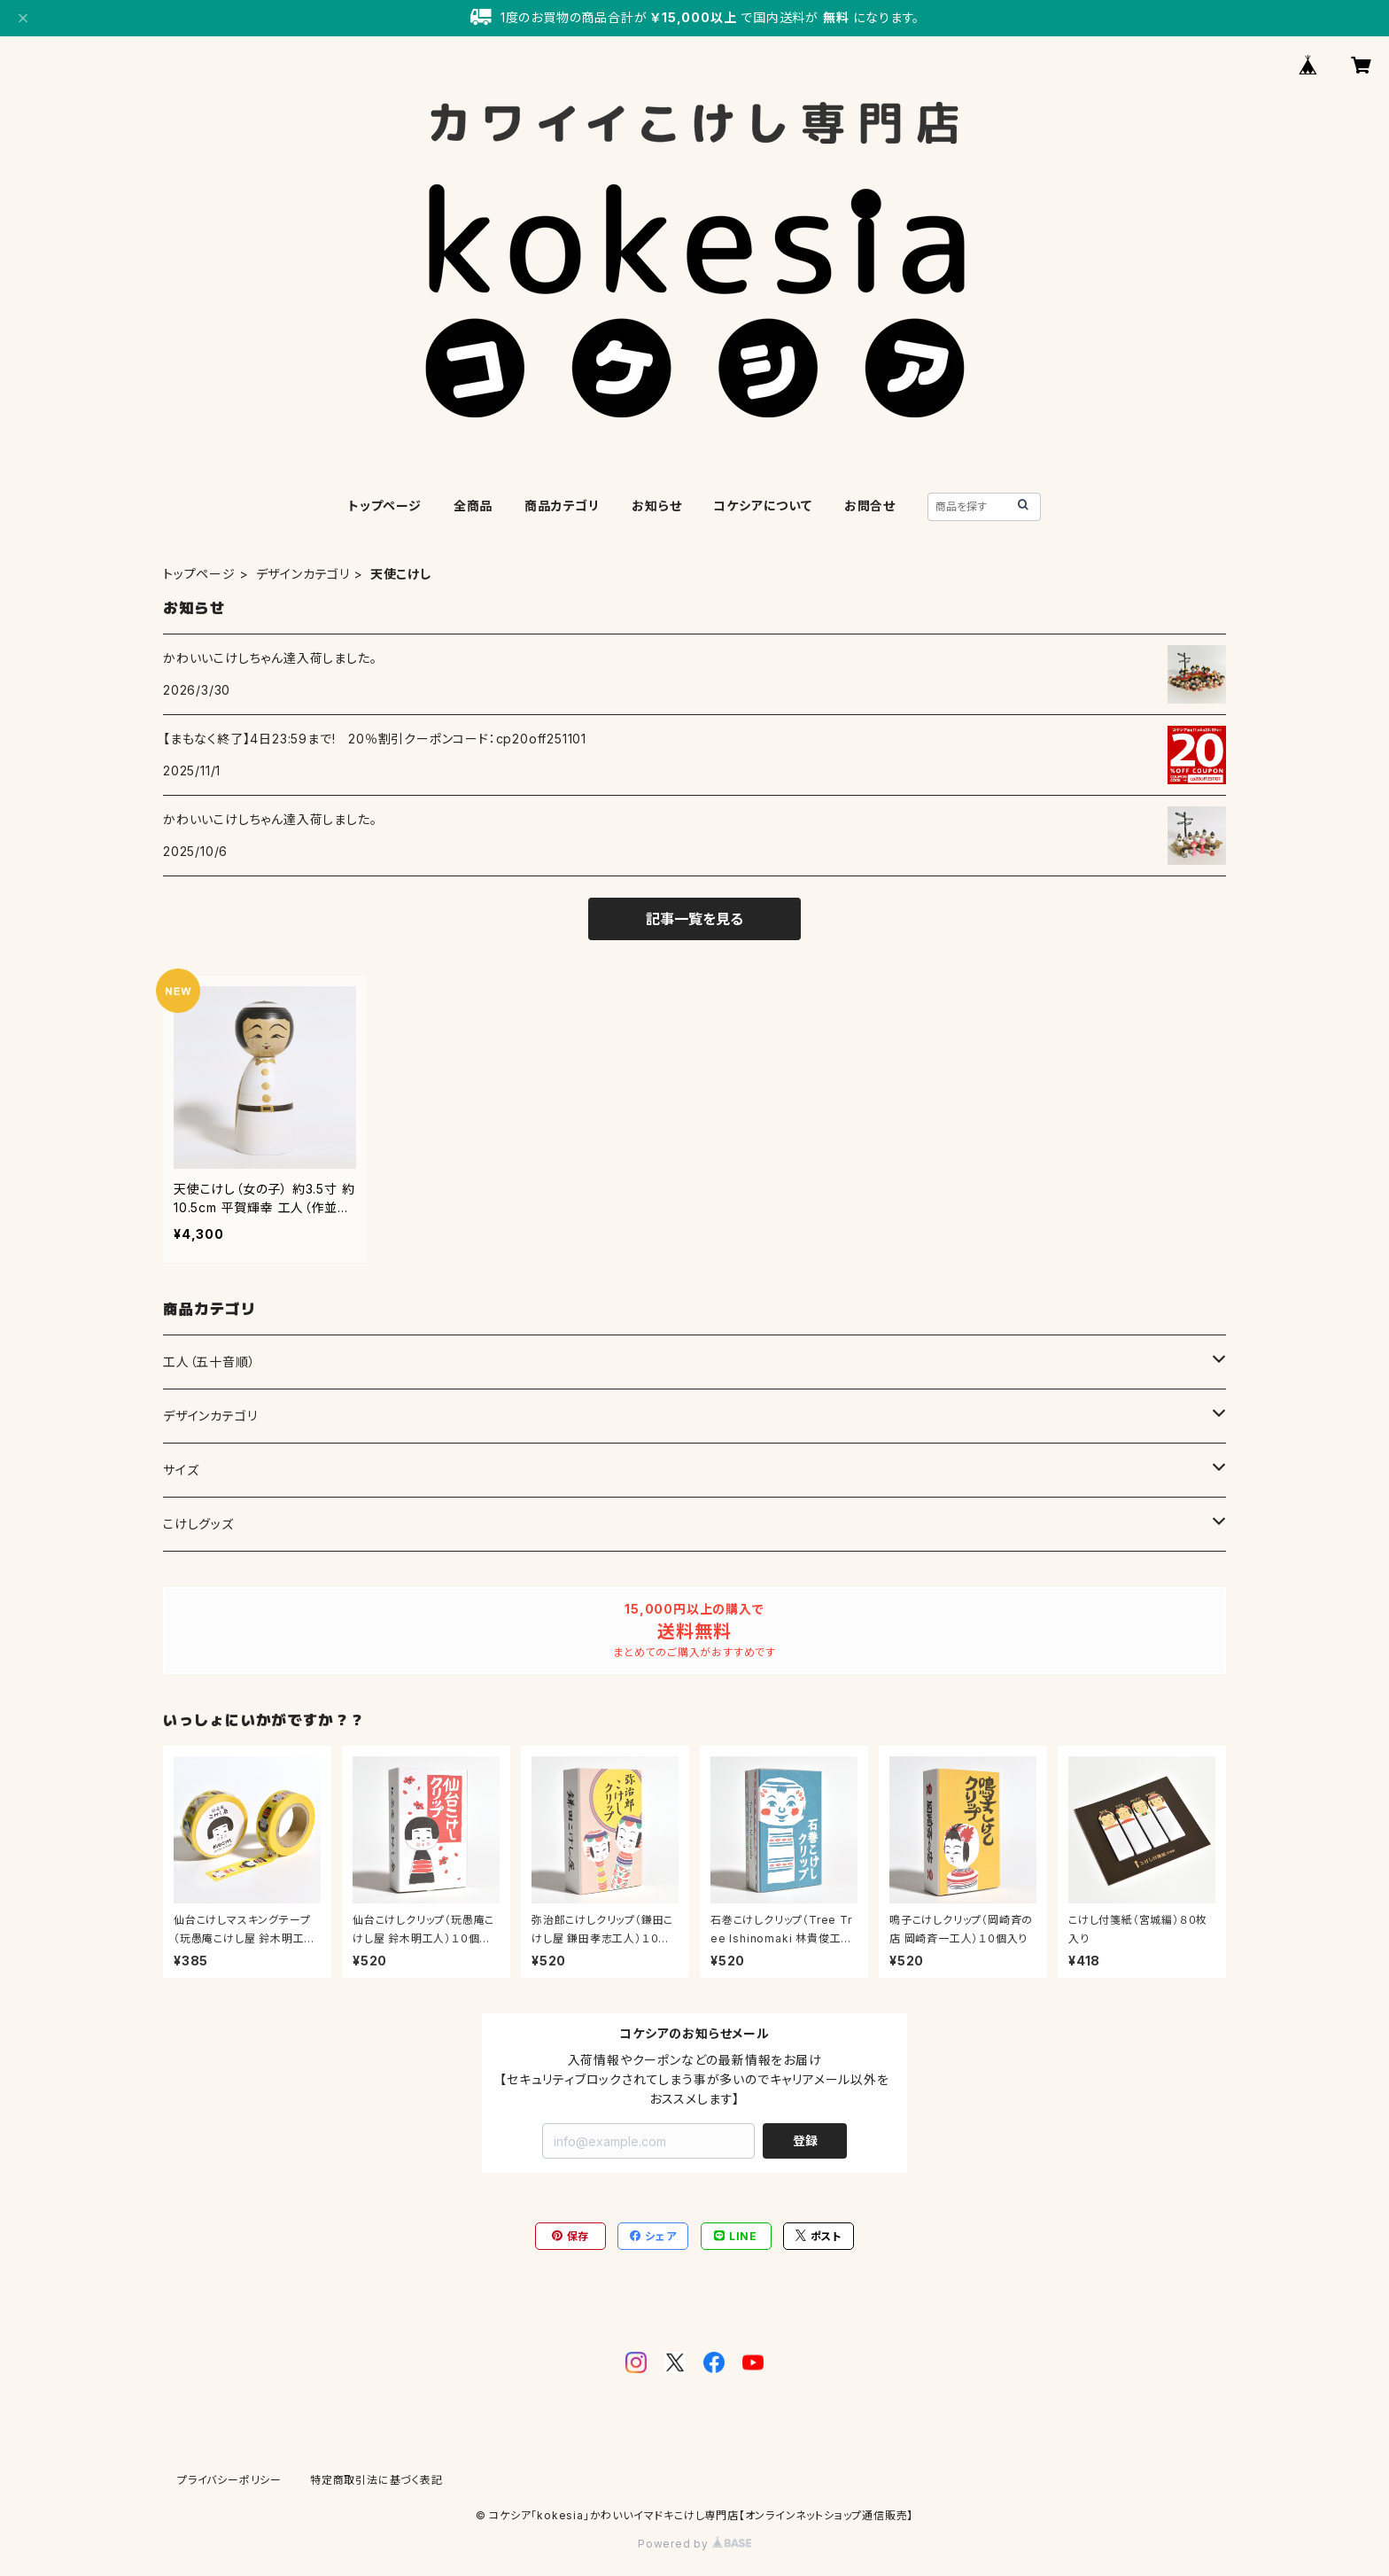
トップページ (385, 505)
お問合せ (870, 505)
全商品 (473, 505)
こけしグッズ (198, 1523)
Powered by (694, 2543)
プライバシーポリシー (229, 2480)
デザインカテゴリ (303, 573)
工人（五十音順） (209, 1361)
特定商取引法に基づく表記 (376, 2480)
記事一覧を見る (694, 919)
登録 (805, 2140)
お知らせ (656, 505)
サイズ (180, 1469)
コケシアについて (762, 505)
